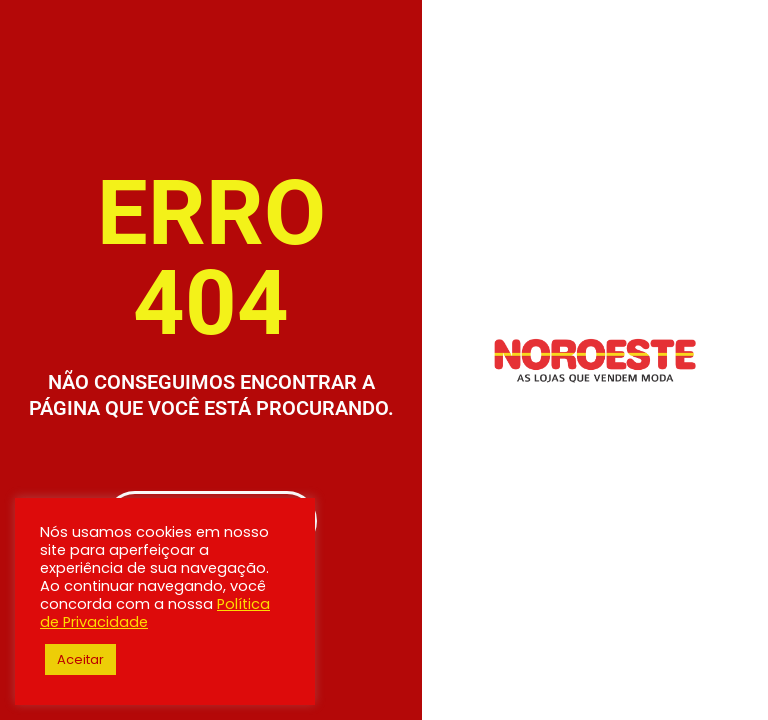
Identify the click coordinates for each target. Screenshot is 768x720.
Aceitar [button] (80, 659)
